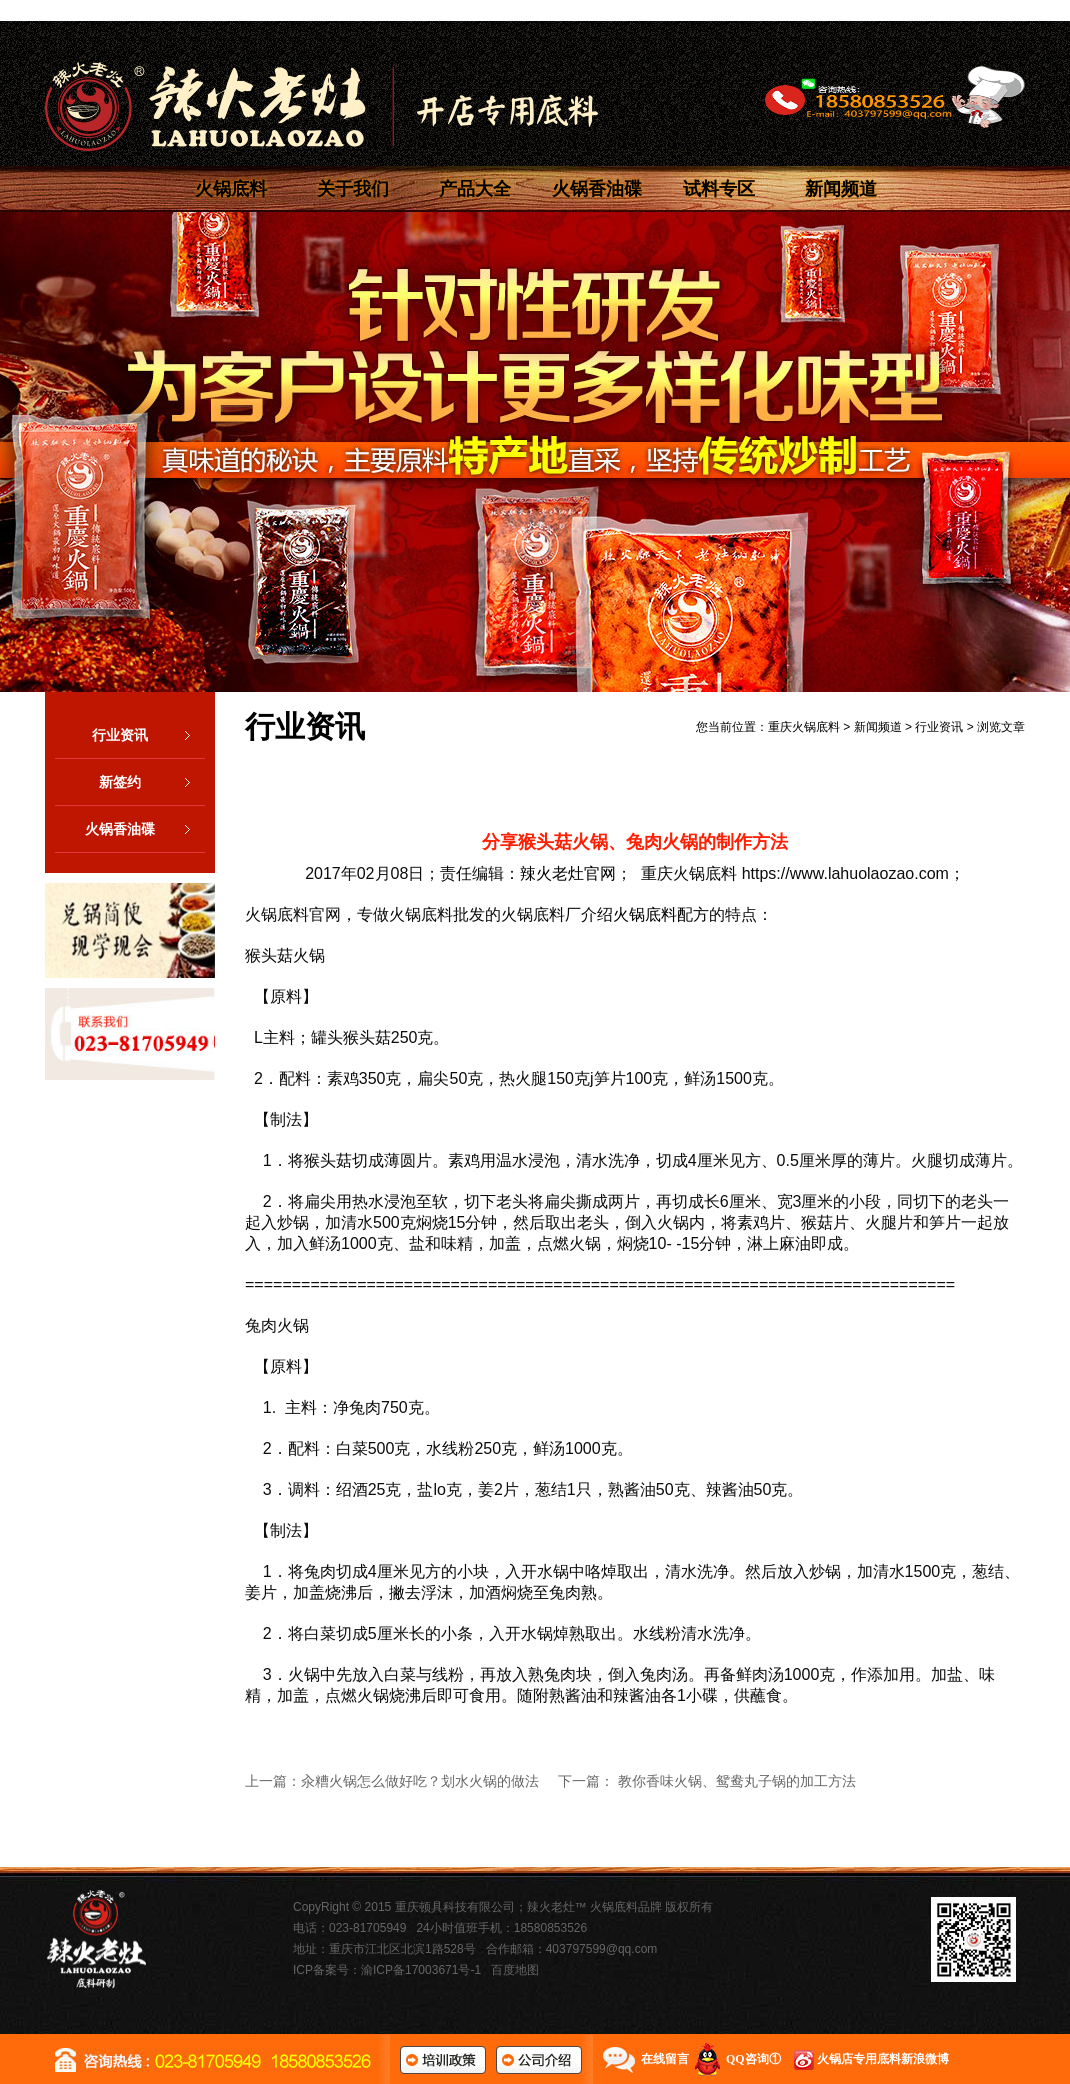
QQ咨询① (753, 2059)
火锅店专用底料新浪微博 (883, 2059)
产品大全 (475, 189)
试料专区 (719, 189)
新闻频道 (841, 189)
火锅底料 (231, 189)
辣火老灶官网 (568, 873)
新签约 (152, 782)
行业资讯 (148, 735)
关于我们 (353, 189)
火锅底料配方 (661, 914)
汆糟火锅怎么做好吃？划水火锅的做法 (420, 1781)
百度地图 (515, 1970)
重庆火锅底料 (804, 727)
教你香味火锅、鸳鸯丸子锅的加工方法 (737, 1781)
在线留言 (665, 2059)
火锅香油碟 (597, 189)
